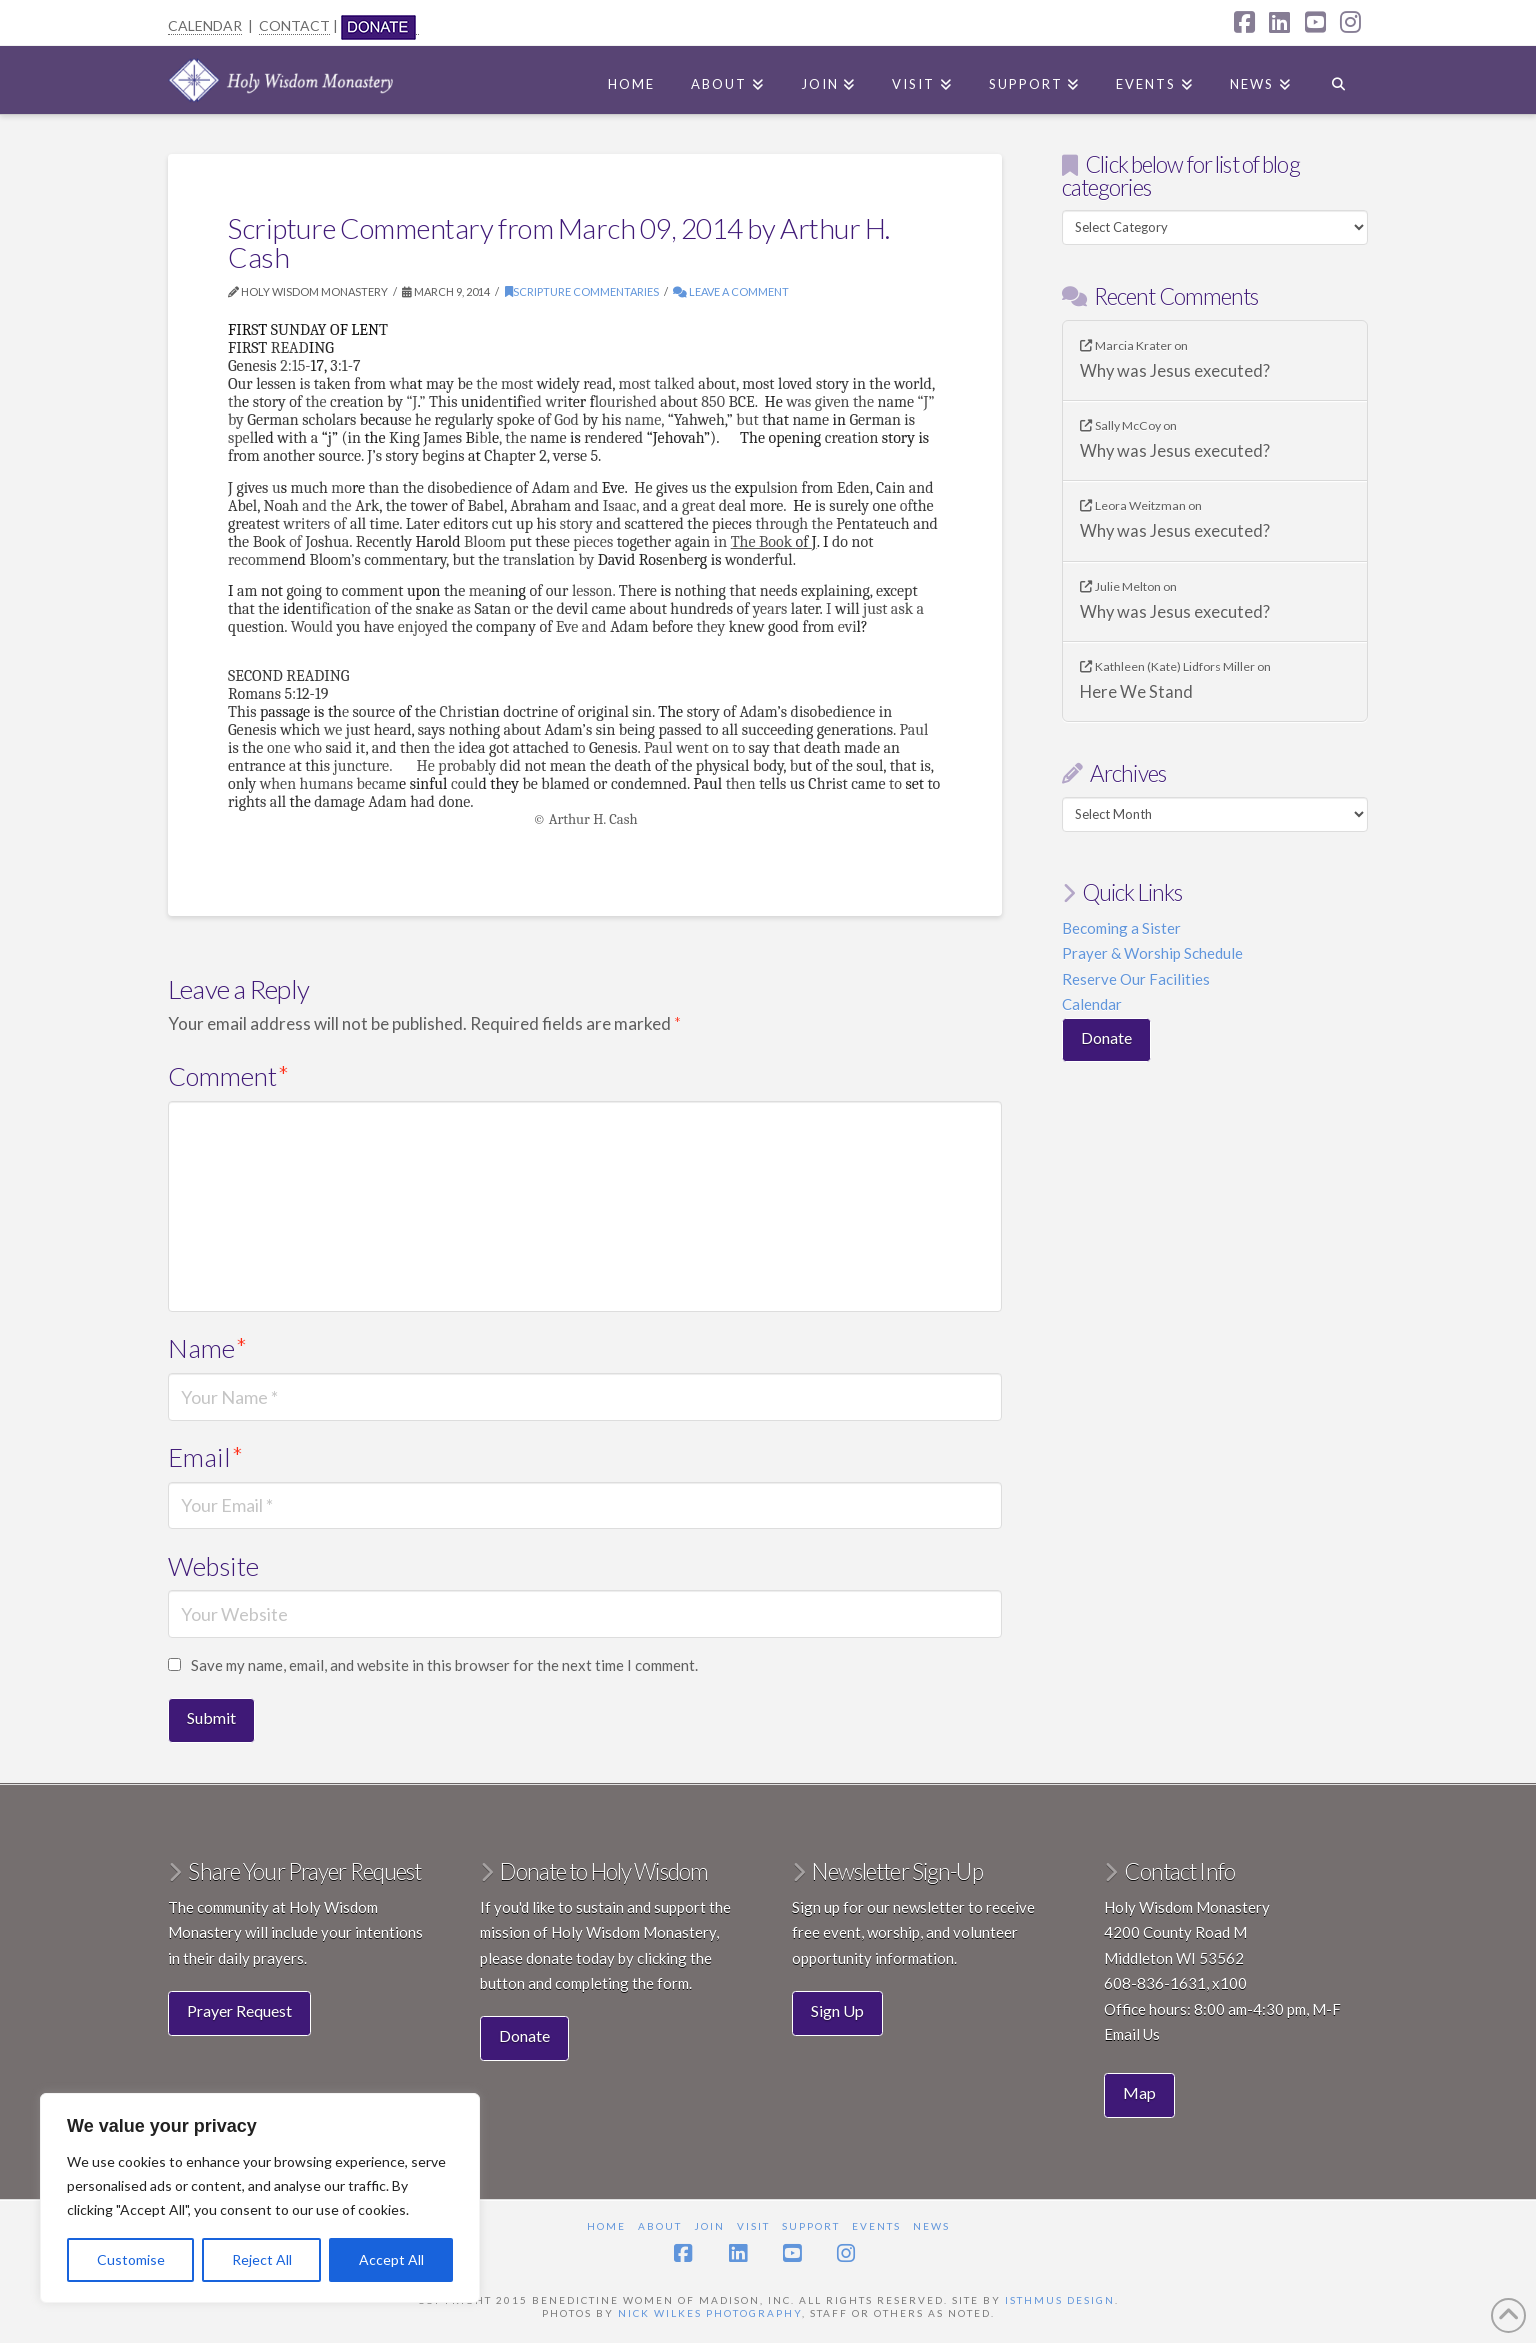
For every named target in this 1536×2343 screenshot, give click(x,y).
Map (1139, 2092)
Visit (753, 2226)
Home (606, 2226)
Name (207, 1348)
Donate (1106, 1037)
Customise (131, 2259)
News (931, 2226)
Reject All (262, 2259)
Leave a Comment (731, 291)
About (660, 2226)
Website (213, 1566)
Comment (228, 1076)
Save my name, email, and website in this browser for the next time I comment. (444, 1665)
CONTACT (294, 25)
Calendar (1092, 1004)
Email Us (1132, 2034)
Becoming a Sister (1121, 928)
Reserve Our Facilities (1136, 979)
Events (876, 2226)
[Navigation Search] (1338, 80)
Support (811, 2226)
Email (205, 1457)
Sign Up (837, 2010)
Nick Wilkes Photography (710, 2313)
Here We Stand (1136, 692)
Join (709, 2226)
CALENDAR (205, 25)
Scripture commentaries (582, 291)
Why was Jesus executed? (1175, 371)
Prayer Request (239, 2010)
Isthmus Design (1060, 2300)
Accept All (391, 2259)
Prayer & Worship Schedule (1152, 953)
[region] (260, 2198)
